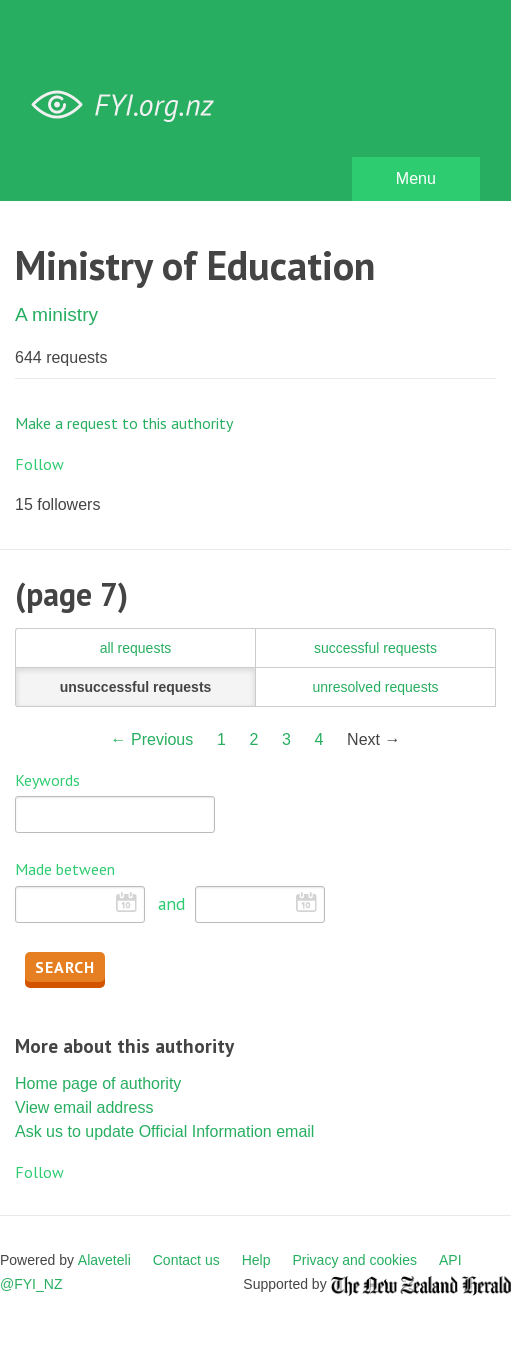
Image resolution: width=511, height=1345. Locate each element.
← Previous (152, 739)
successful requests (375, 648)
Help (256, 1260)
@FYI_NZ (31, 1284)
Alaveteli (104, 1260)
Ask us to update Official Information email (164, 1131)
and (171, 903)
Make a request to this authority (124, 423)
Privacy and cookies (354, 1260)
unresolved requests (375, 687)
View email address (84, 1107)
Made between (65, 869)
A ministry (56, 314)
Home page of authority (98, 1083)
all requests (136, 648)
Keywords (47, 780)
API (450, 1260)
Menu (416, 178)
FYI (130, 105)
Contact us (186, 1260)
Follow (39, 464)
